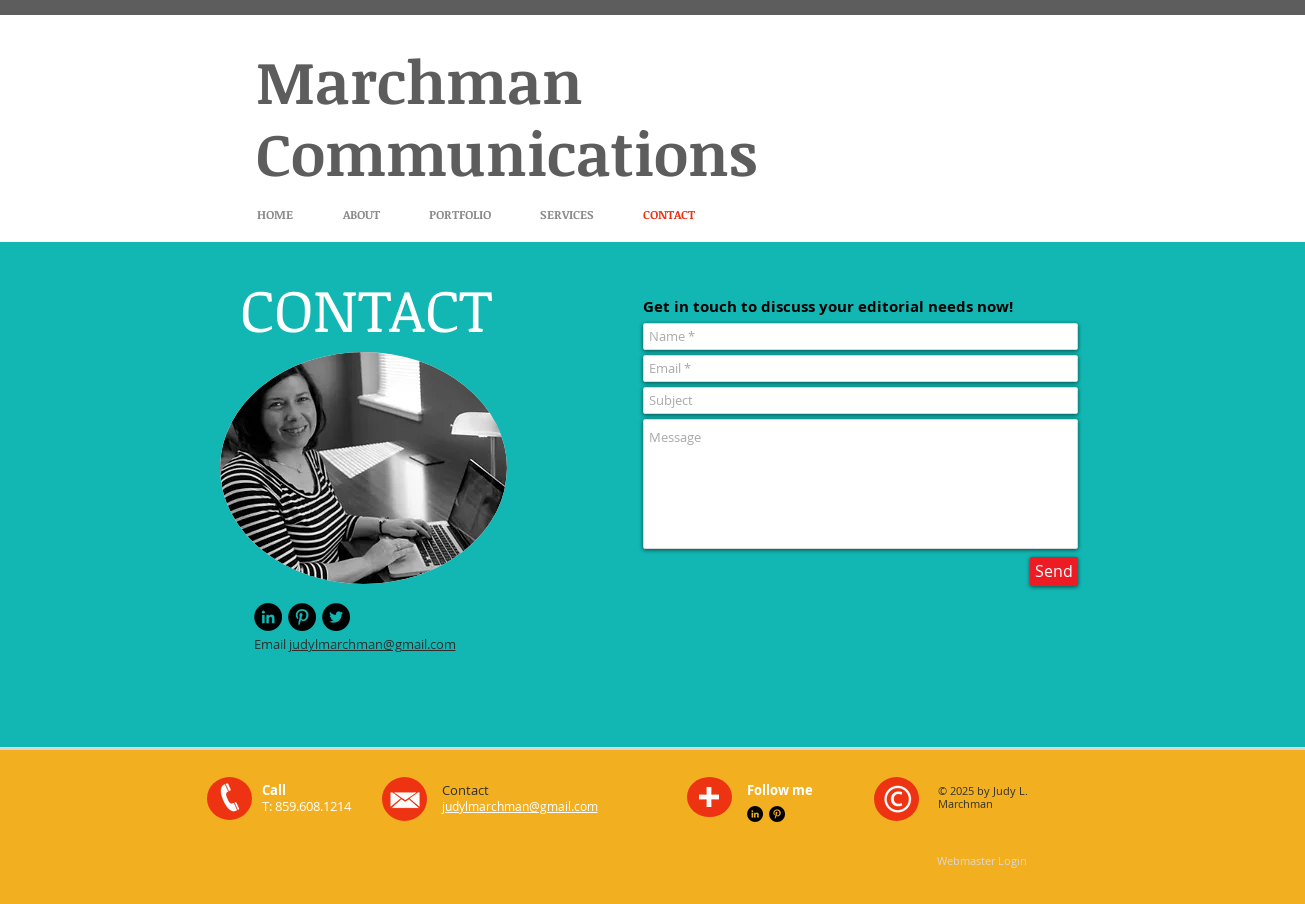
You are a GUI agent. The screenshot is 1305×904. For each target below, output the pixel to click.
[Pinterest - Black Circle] (302, 617)
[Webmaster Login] (982, 860)
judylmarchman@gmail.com (372, 644)
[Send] (1054, 571)
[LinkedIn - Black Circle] (268, 617)
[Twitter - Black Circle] (336, 617)
